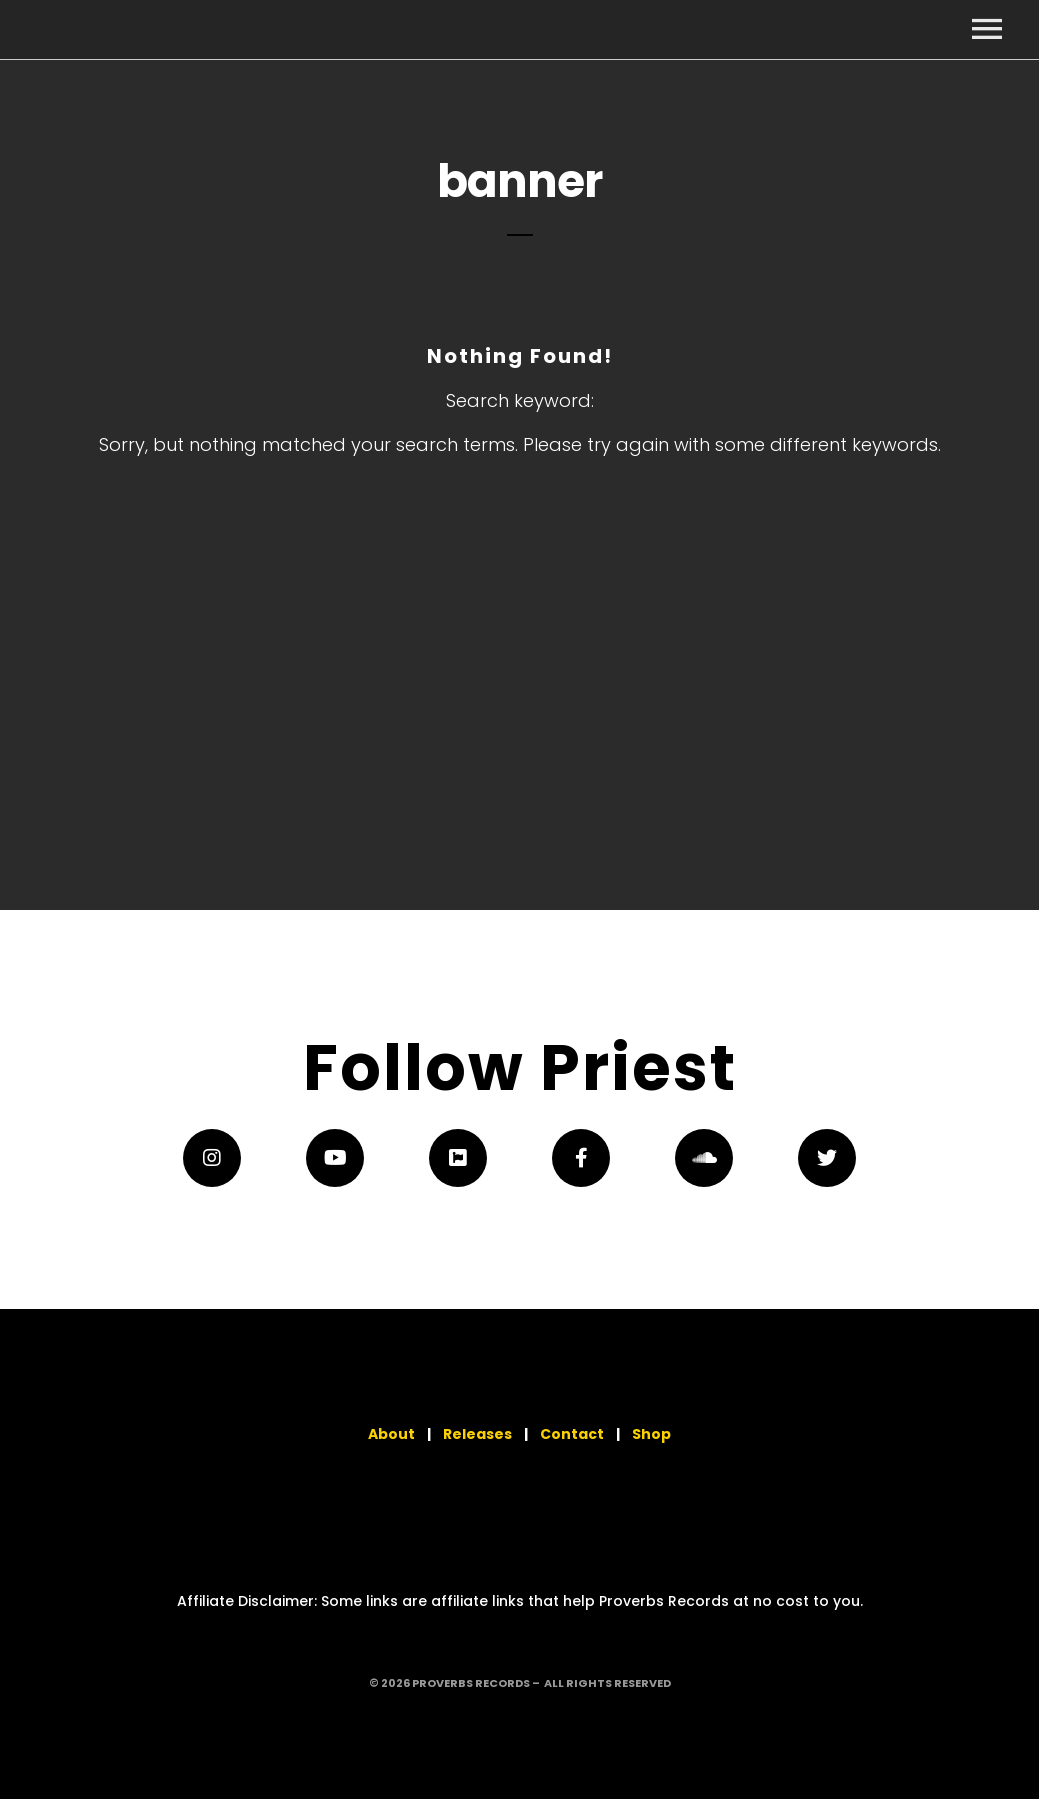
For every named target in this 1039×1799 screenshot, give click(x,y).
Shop (651, 1434)
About (391, 1434)
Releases (477, 1434)
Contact (572, 1434)
